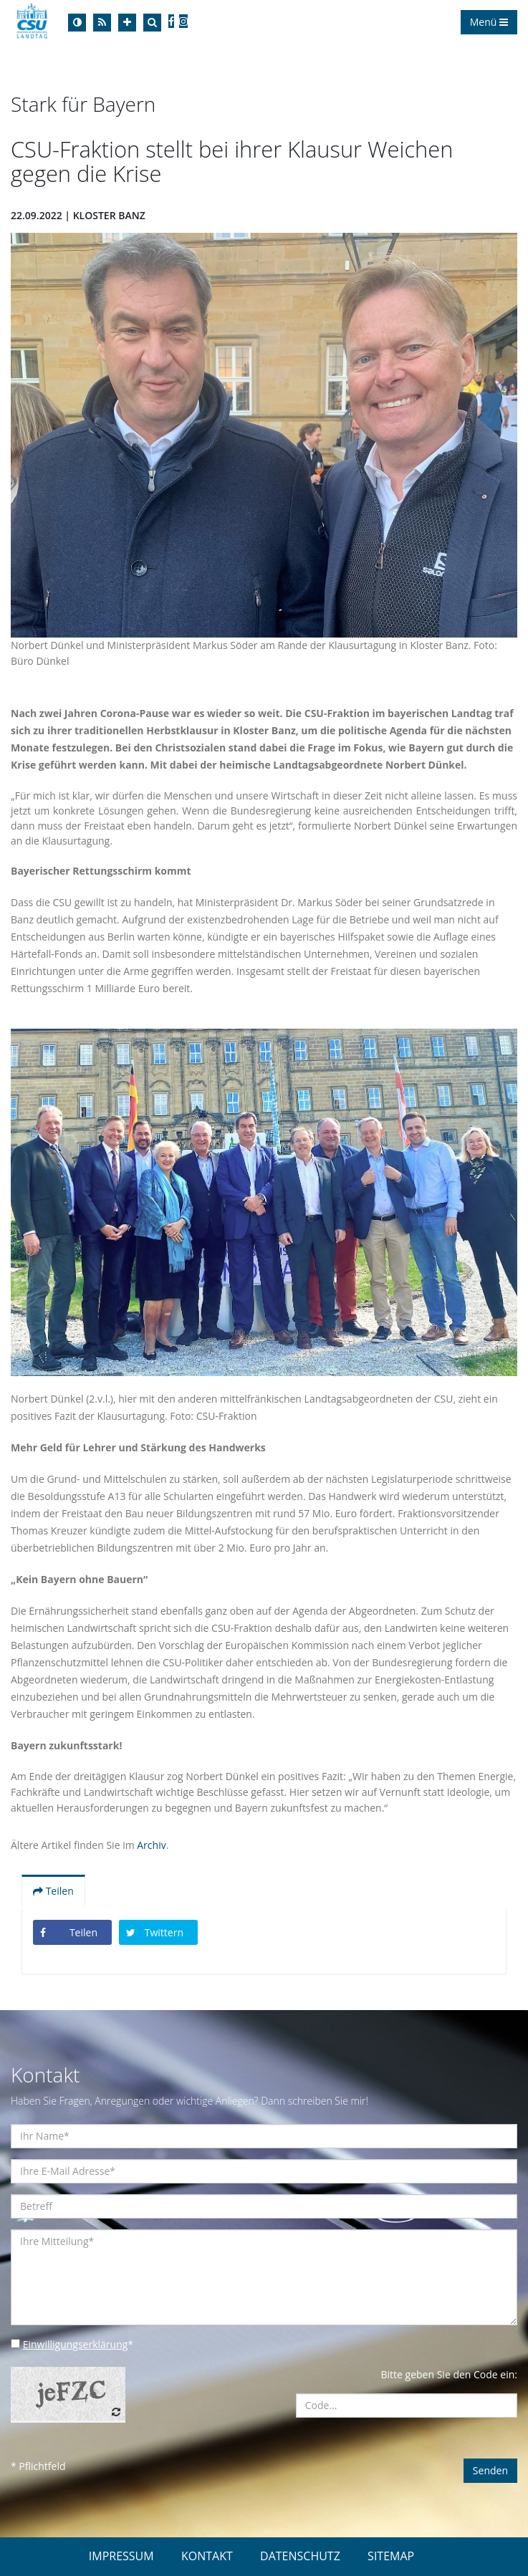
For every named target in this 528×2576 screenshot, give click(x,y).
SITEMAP (391, 2556)
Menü (489, 22)
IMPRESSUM (121, 2556)
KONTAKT (207, 2556)
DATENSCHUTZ (300, 2556)
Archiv (151, 1845)
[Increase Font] (127, 23)
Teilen (53, 1891)
